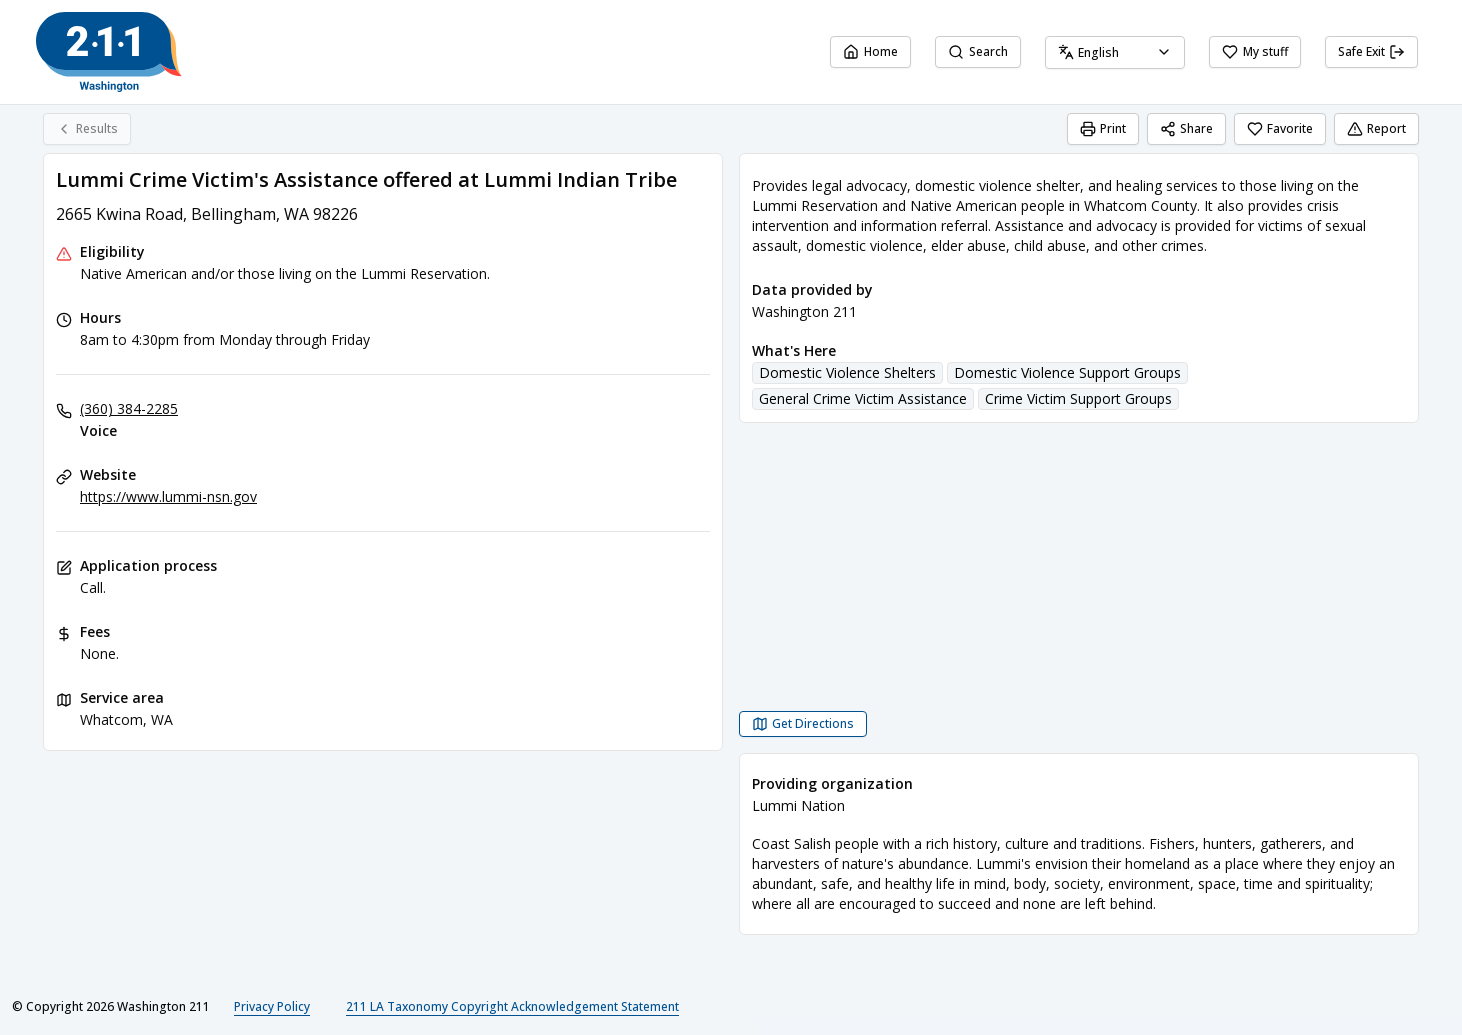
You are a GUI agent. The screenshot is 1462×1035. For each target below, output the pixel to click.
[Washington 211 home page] (109, 52)
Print (1103, 128)
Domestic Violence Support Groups (1067, 372)
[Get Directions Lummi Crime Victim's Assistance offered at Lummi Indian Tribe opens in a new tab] (803, 724)
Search (978, 51)
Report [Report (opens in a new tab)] (1376, 128)
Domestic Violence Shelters (847, 372)
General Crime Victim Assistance (863, 398)
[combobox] (1115, 52)
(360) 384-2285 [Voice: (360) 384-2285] (129, 408)
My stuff (1255, 51)
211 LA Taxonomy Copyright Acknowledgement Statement (512, 1006)
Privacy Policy (272, 1006)
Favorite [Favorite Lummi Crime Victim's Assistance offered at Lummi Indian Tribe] (1280, 128)
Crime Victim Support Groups (1078, 398)
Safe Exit (1371, 51)
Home (870, 51)
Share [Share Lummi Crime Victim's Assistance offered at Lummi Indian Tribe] (1186, 128)
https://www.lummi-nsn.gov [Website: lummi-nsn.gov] (168, 496)
